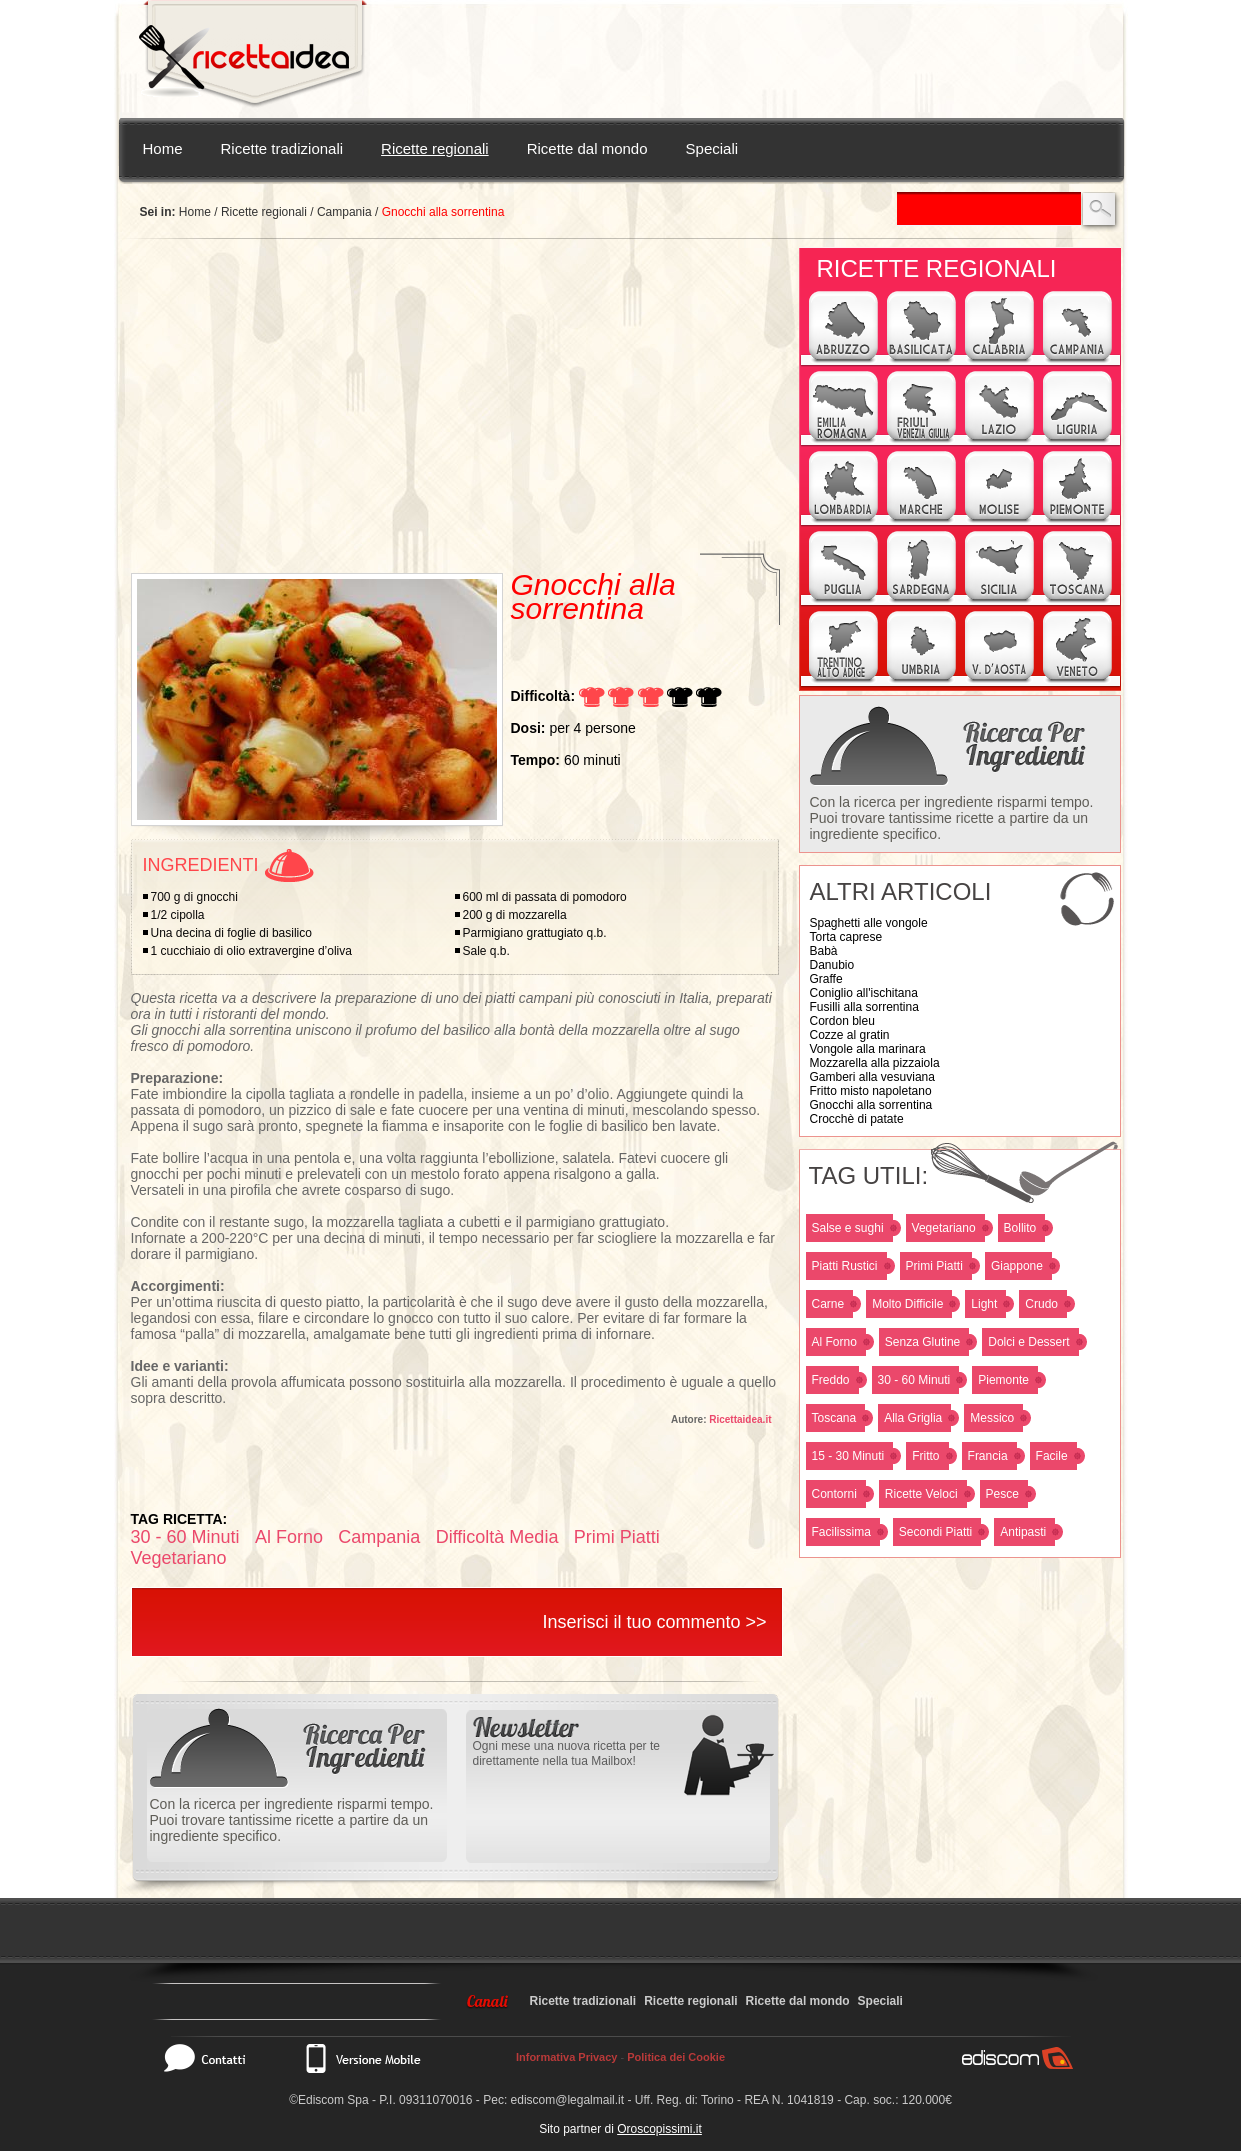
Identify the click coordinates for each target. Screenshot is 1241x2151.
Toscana (834, 1418)
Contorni (834, 1494)
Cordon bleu (842, 1021)
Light (984, 1304)
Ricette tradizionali (282, 148)
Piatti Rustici (845, 1266)
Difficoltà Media (497, 1537)
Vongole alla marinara (868, 1049)
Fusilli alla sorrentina (864, 1007)
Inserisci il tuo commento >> (654, 1622)
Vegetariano (944, 1228)
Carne (828, 1304)
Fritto (925, 1456)
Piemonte (1003, 1380)
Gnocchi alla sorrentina (871, 1105)
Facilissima (841, 1532)
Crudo (1041, 1304)
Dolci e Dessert (1028, 1342)
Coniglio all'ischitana (864, 993)
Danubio (832, 965)
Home (163, 148)
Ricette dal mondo (587, 148)
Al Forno (834, 1342)
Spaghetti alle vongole (869, 923)
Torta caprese (846, 937)
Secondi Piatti (935, 1532)
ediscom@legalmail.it (568, 2100)
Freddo (831, 1380)
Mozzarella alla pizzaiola (875, 1063)
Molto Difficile (907, 1304)
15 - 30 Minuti (848, 1456)
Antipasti (1023, 1532)
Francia (988, 1456)
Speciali (712, 148)
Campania (344, 212)
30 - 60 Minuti (914, 1380)
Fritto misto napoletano (871, 1091)
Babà (824, 951)
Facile (1052, 1456)
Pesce (1002, 1494)
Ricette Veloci (921, 1494)
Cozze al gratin (850, 1035)
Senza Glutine (922, 1342)
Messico (992, 1418)
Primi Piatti (934, 1266)
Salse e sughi (848, 1228)
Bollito (1020, 1228)
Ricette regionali (435, 148)
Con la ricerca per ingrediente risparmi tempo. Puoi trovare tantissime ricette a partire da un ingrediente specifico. (952, 818)
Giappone (1017, 1266)
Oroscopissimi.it (659, 2129)
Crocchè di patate (857, 1119)
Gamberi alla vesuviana (872, 1077)
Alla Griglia (913, 1418)
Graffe (826, 979)
